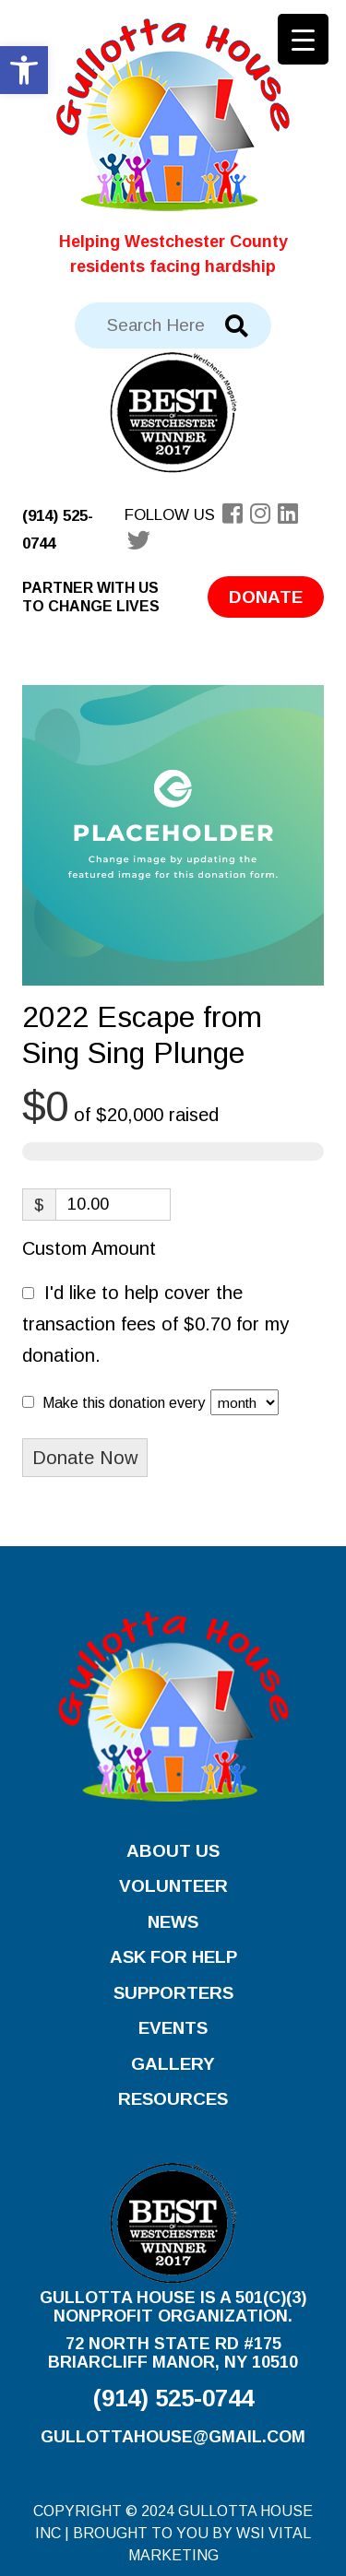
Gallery (173, 2064)
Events (173, 2028)
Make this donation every (160, 1402)
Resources (173, 2099)
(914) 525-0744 (173, 2398)
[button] (24, 70)
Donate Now (84, 1458)
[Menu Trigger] (303, 39)
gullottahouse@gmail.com (173, 2437)
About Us (173, 1851)
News (173, 1922)
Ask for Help (173, 1957)
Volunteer (173, 1886)
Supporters (173, 1993)
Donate (266, 597)
